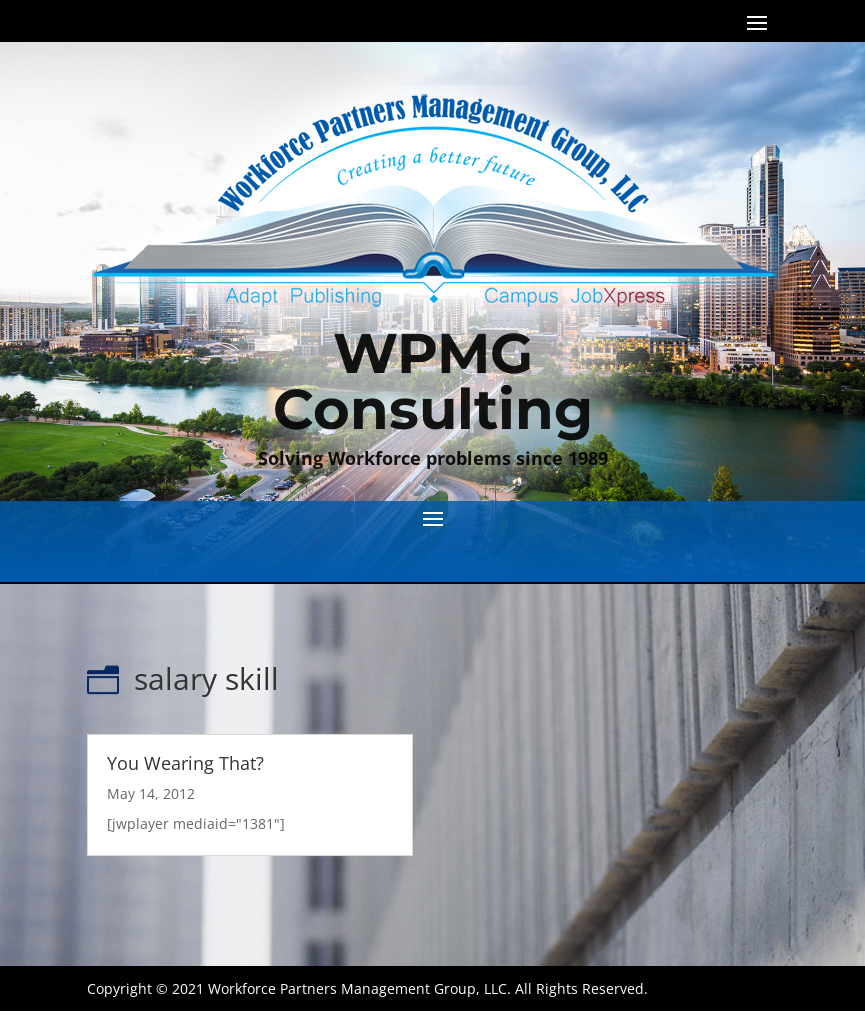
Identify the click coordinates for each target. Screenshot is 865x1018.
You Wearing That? (185, 763)
